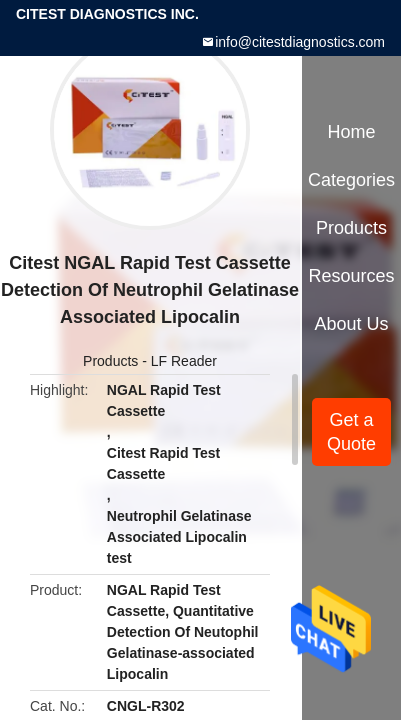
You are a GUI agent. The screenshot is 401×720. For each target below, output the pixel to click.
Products (110, 361)
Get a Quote (351, 432)
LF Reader (184, 361)
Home (352, 132)
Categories (351, 180)
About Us (352, 324)
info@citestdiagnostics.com (300, 42)
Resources (352, 276)
